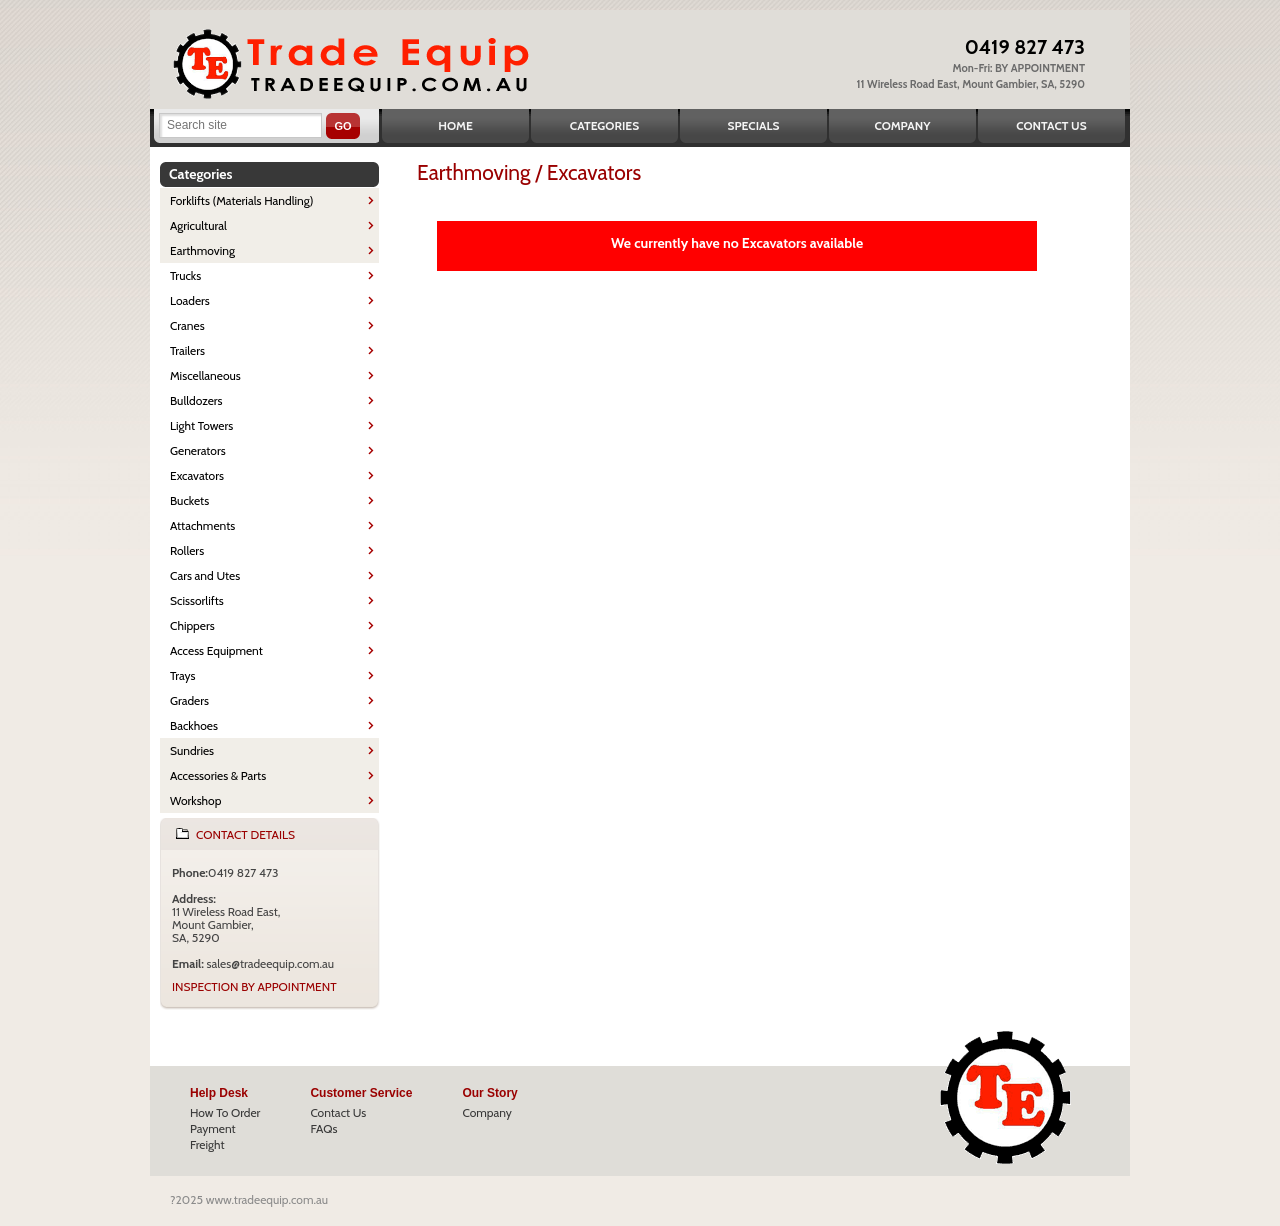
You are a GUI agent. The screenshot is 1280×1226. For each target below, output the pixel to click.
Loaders (190, 300)
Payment (213, 1128)
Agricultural (198, 225)
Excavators (197, 475)
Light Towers (201, 425)
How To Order (225, 1112)
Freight (207, 1144)
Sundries (192, 750)
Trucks (185, 275)
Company (902, 125)
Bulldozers (196, 400)
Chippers (192, 625)
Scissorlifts (197, 600)
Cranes (187, 325)
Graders (189, 700)
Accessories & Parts (218, 775)
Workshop (195, 800)
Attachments (202, 525)
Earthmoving (202, 250)
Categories (604, 125)
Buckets (189, 500)
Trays (183, 675)
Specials (754, 125)
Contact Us (1051, 125)
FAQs (323, 1128)
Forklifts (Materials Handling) (242, 200)
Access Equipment (216, 650)
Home (455, 125)
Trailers (187, 350)
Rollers (187, 550)
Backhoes (194, 725)
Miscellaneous (205, 375)
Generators (198, 450)
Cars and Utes (205, 575)
